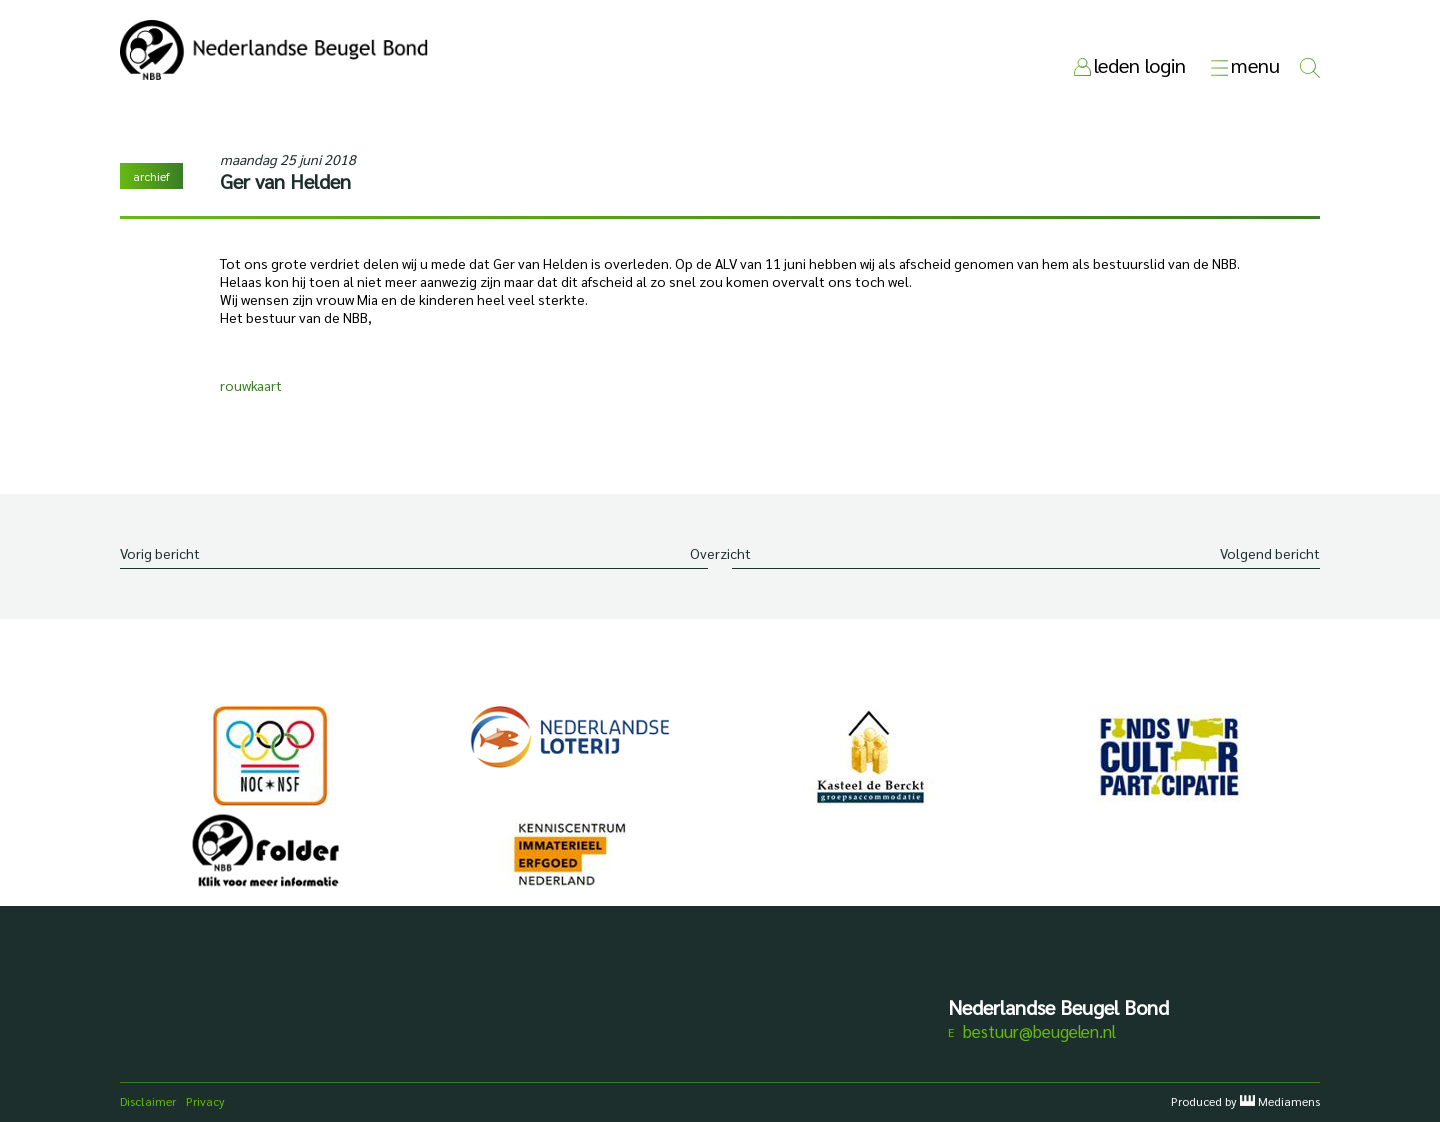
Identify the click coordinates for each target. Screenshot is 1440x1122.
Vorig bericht (160, 553)
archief (151, 176)
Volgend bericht (1270, 553)
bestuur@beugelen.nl (1039, 1031)
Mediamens (1289, 1101)
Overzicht (720, 553)
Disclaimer (148, 1101)
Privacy (205, 1101)
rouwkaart (251, 385)
